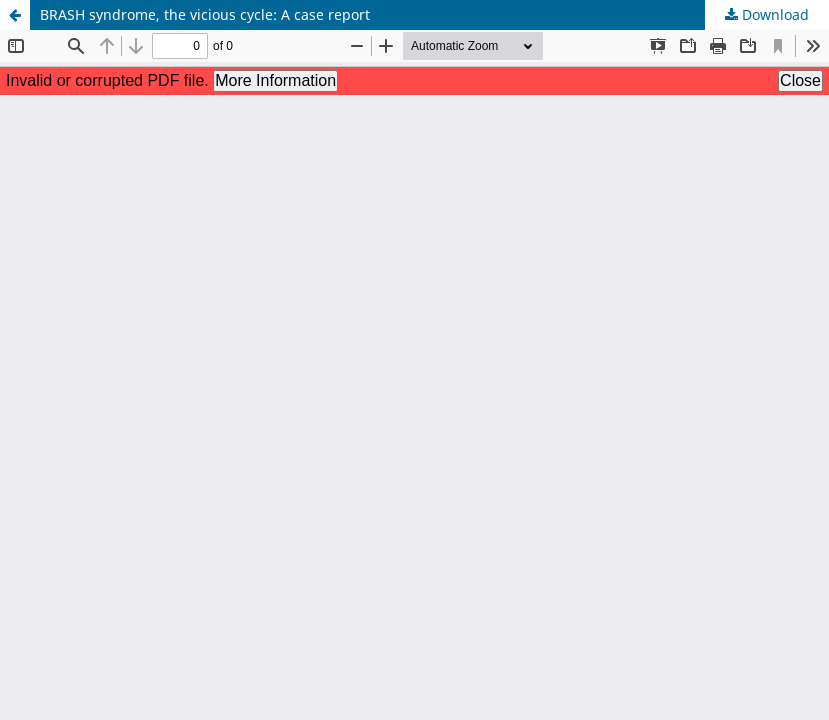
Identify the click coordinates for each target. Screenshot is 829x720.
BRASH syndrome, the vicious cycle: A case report (205, 14)
